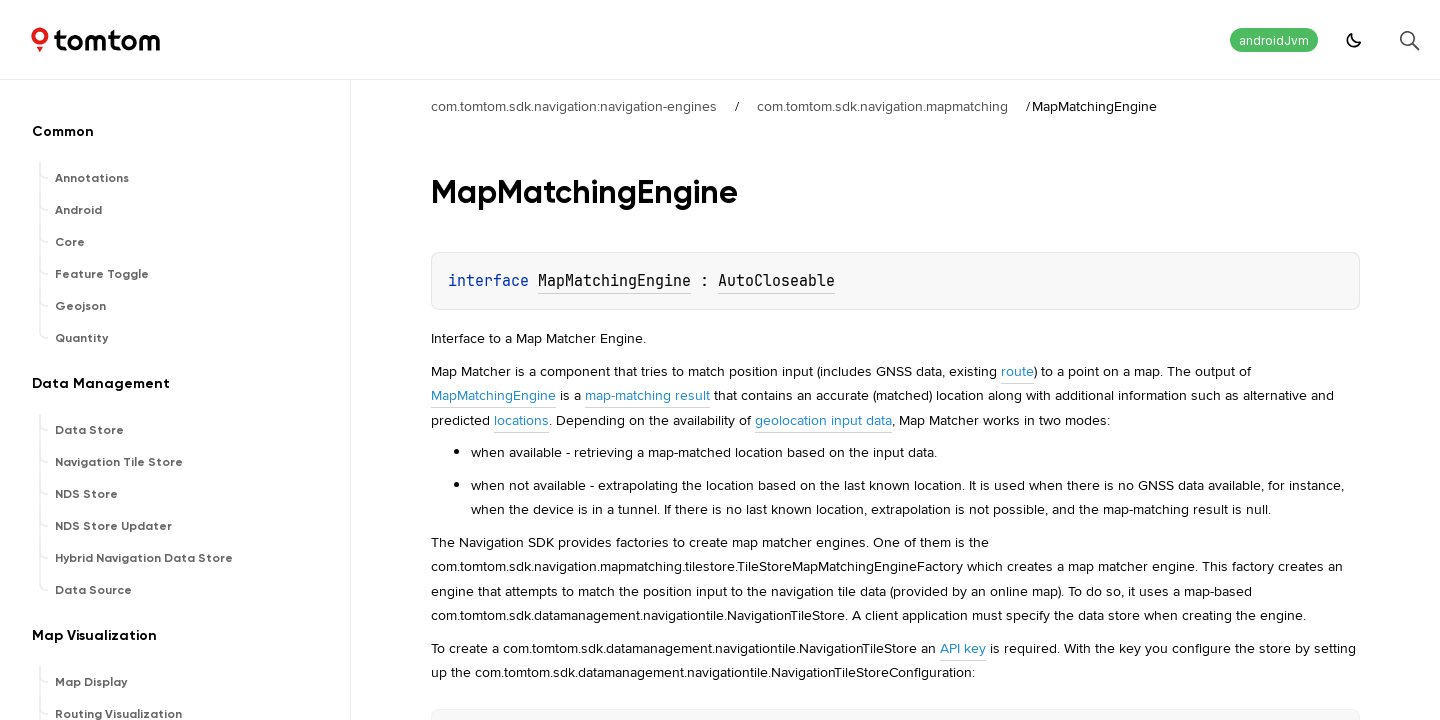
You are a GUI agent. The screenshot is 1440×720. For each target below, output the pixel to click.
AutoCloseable (776, 281)
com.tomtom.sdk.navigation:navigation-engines (574, 106)
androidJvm (1274, 40)
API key (963, 648)
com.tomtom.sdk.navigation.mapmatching (882, 106)
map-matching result (647, 395)
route (1017, 371)
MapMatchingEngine (614, 281)
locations (521, 420)
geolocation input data (823, 420)
